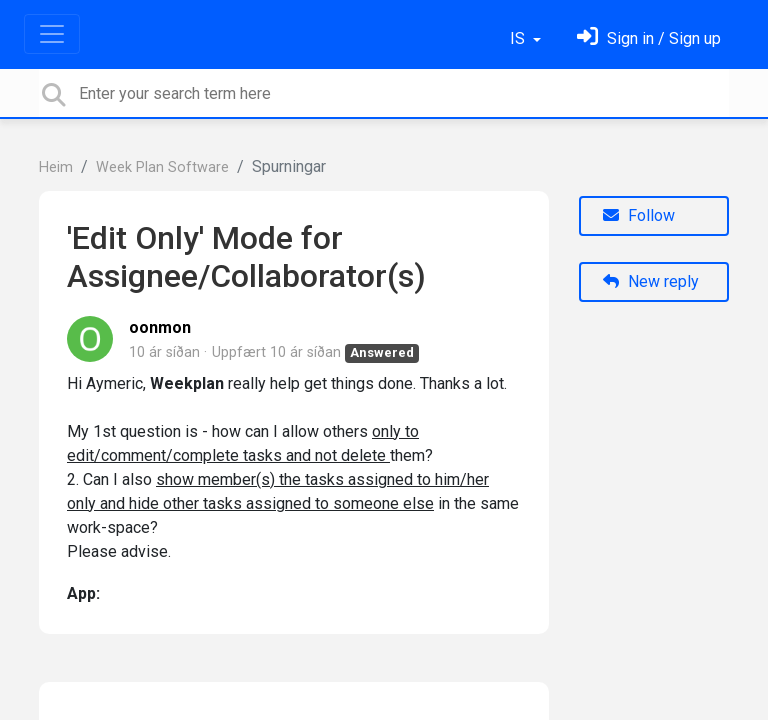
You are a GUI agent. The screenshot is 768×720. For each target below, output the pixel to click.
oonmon (160, 327)
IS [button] (519, 38)
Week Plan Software (162, 167)
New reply (651, 281)
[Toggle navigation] (52, 34)
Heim (56, 167)
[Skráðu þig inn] (649, 38)
